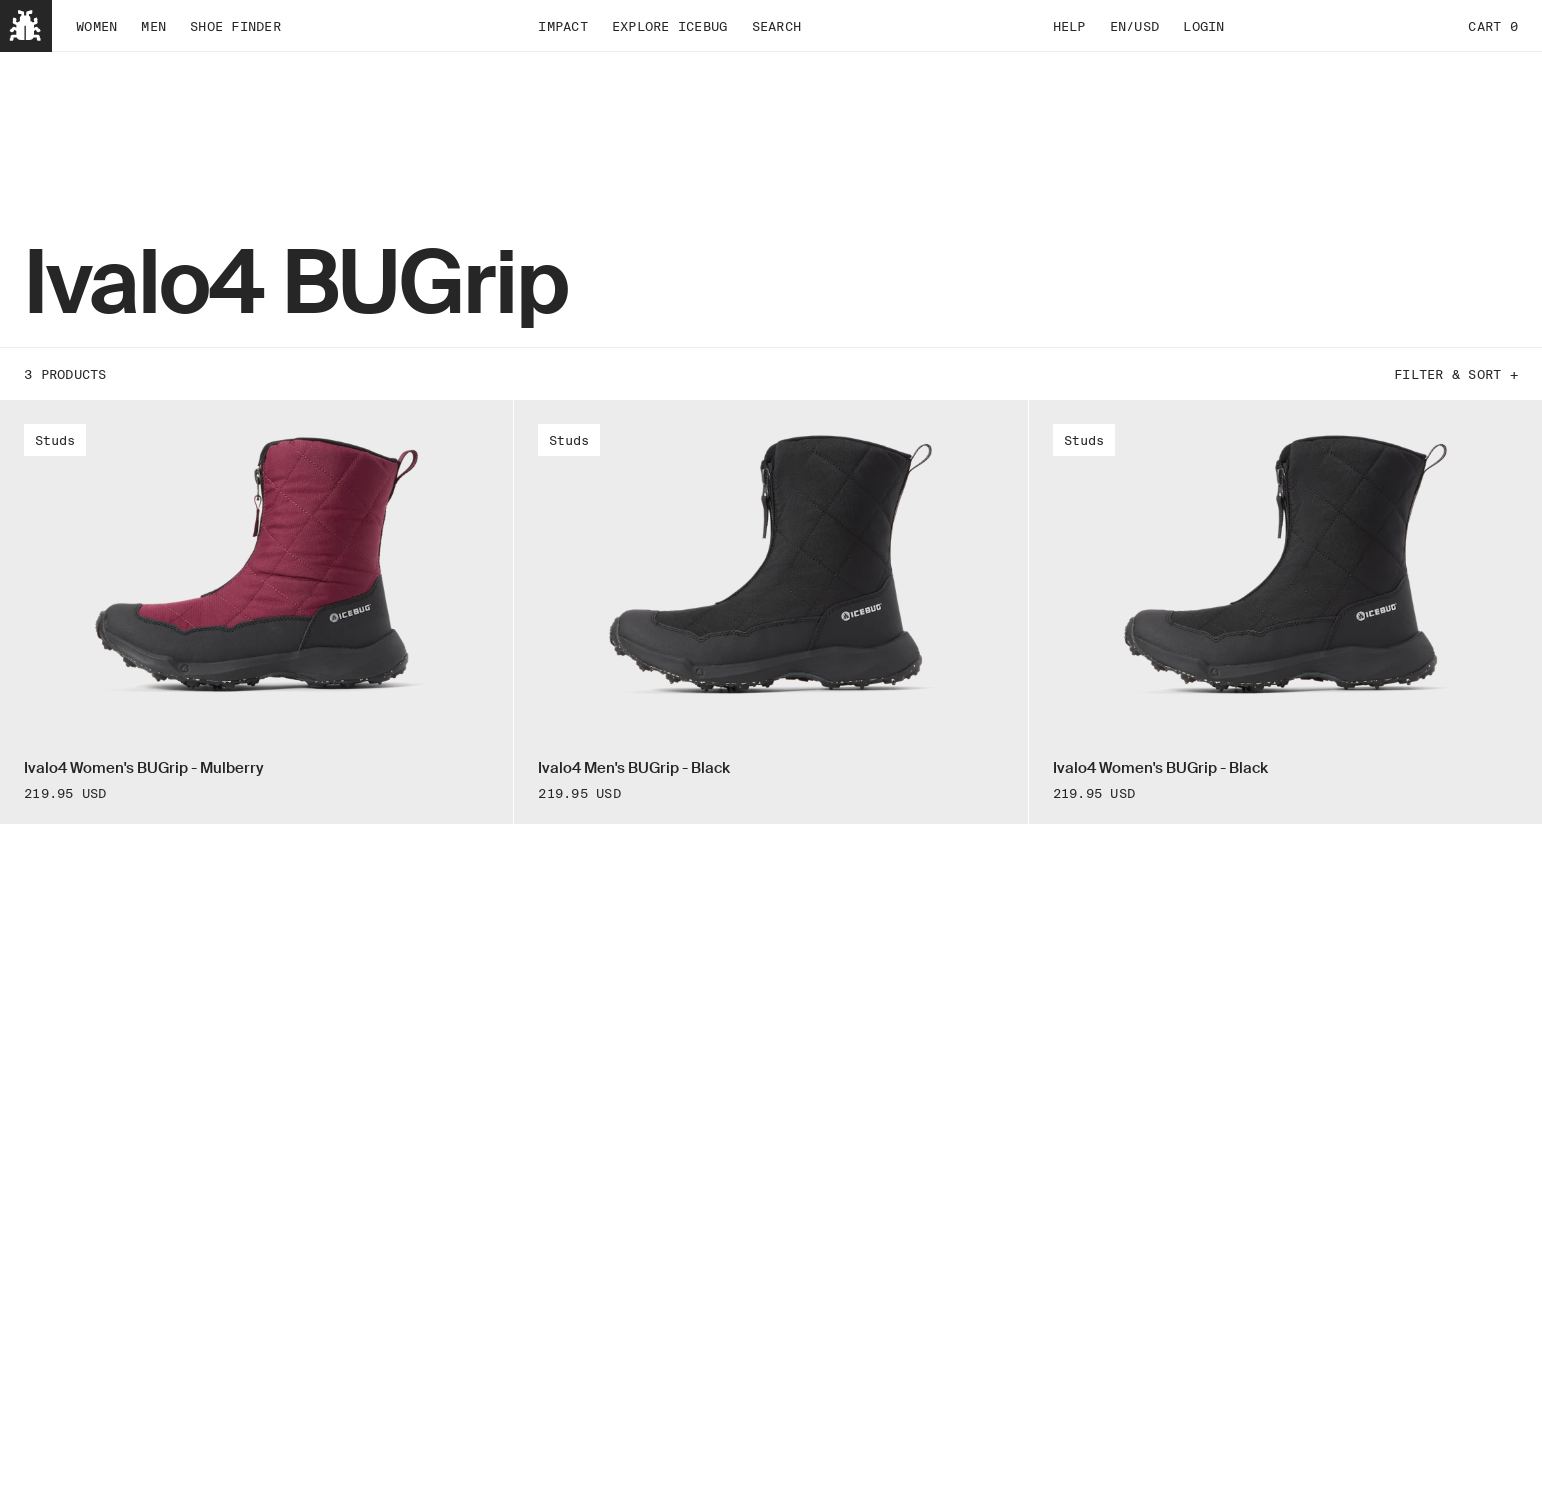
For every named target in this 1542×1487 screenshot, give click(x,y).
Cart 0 (1493, 26)
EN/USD (1135, 26)
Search (777, 26)
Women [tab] (96, 26)
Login (1203, 26)
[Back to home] (26, 26)
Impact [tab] (563, 26)
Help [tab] (1069, 26)
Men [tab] (153, 26)
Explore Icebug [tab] (670, 26)
